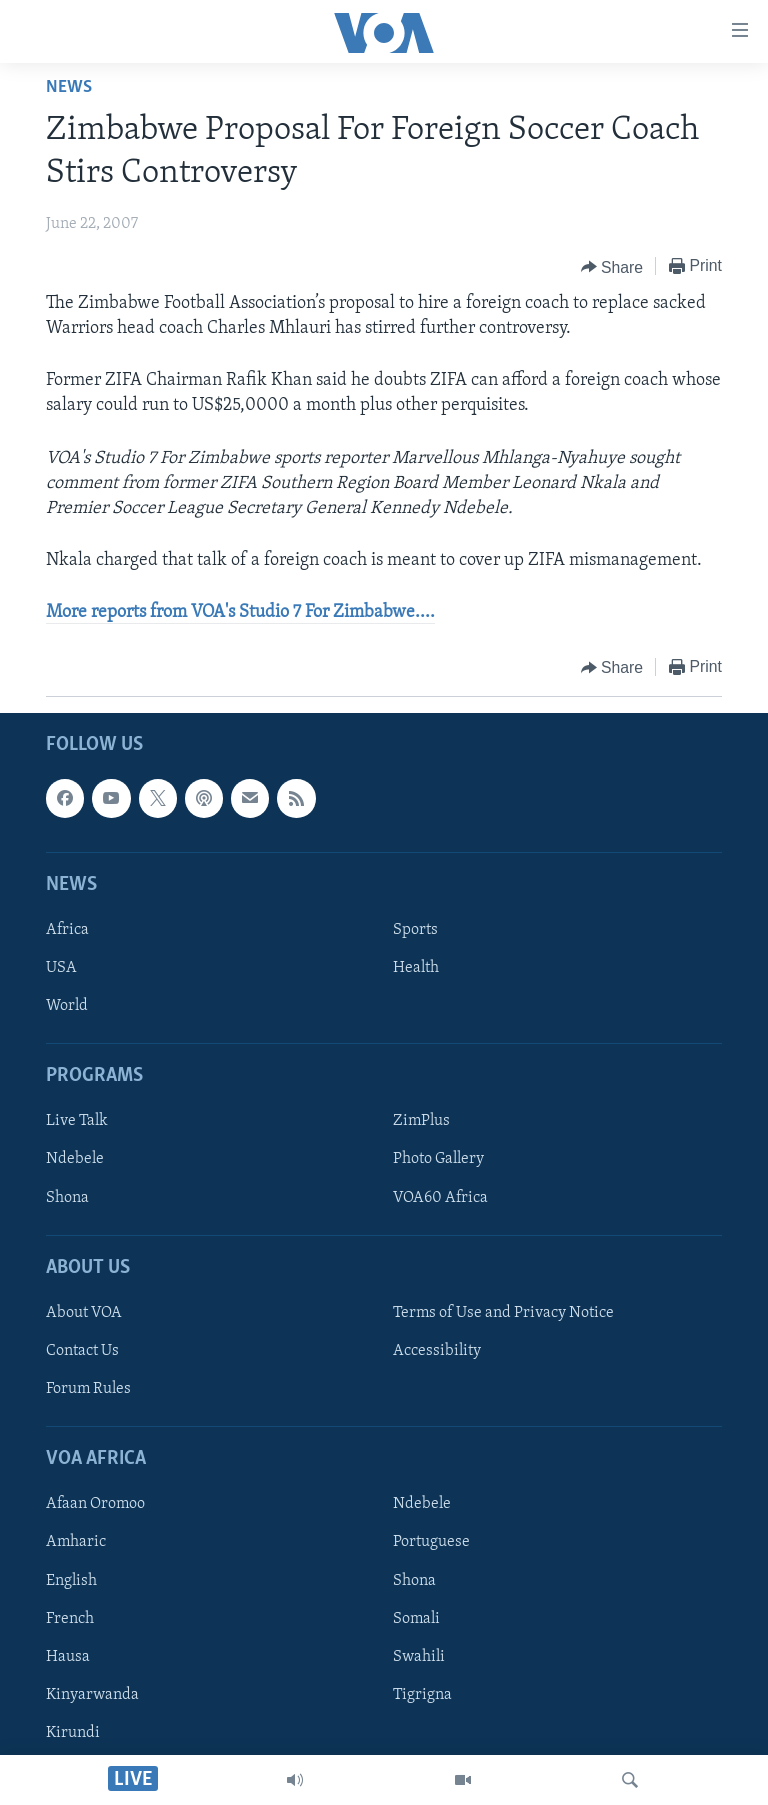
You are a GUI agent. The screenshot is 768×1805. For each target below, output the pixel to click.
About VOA (84, 1313)
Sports (415, 930)
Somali (416, 1618)
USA (61, 968)
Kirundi (73, 1732)
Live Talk (77, 1121)
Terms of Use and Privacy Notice (503, 1313)
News (69, 87)
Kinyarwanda (92, 1694)
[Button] (612, 267)
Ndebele (75, 1159)
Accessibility (437, 1351)
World (67, 1006)
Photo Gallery (438, 1159)
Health (416, 968)
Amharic (76, 1542)
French (70, 1618)
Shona (67, 1197)
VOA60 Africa (440, 1197)
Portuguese (431, 1542)
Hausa (68, 1656)
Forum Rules (88, 1389)
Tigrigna (422, 1694)
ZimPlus (421, 1121)
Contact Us (82, 1351)
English (71, 1580)
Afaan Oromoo (95, 1504)
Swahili (419, 1656)
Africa (67, 930)
